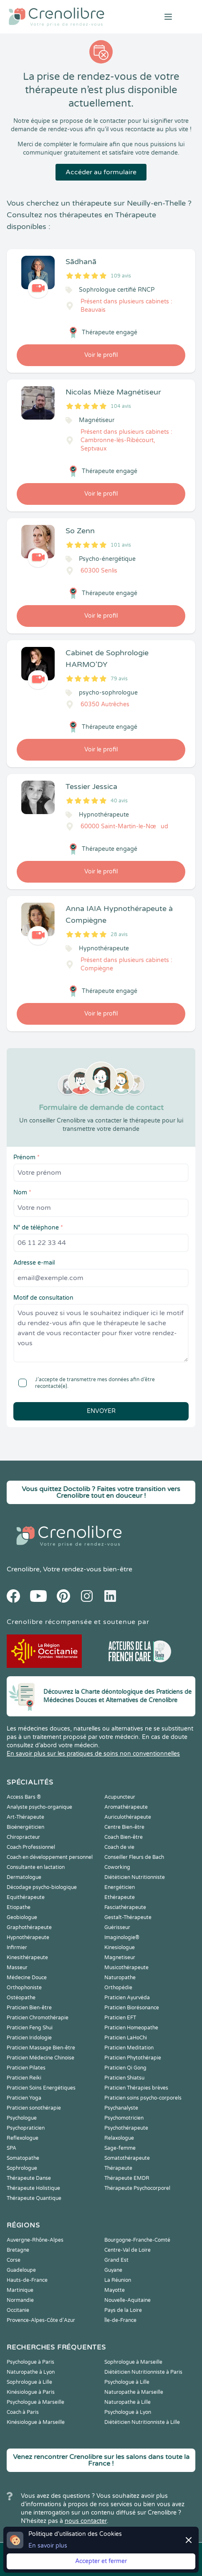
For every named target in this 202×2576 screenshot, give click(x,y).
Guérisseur (117, 1927)
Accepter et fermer (101, 2561)
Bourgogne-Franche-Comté (137, 2240)
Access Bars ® (24, 1797)
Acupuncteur (119, 1797)
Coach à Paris (23, 2412)
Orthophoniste (24, 1988)
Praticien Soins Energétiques (41, 2088)
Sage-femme (120, 2148)
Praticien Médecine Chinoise (40, 2058)
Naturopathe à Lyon (31, 2372)
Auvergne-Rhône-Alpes (35, 2240)
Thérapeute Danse (29, 2178)
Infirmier (17, 1947)
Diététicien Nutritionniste (134, 1877)
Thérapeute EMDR (126, 2178)
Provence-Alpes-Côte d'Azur (41, 2320)
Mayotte (114, 2290)
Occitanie (18, 2310)
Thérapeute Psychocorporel (137, 2188)
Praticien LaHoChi (125, 2038)
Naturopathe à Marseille (133, 2392)
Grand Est (116, 2260)
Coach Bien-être (123, 1837)
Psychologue (22, 2118)
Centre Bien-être (124, 1827)
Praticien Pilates (26, 2068)
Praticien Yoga (24, 2098)
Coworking (117, 1867)
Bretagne (18, 2250)
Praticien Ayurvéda (127, 1998)
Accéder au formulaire (101, 172)
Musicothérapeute (126, 1967)
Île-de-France (120, 2320)
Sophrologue (22, 2168)
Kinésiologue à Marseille (36, 2422)
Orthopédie (118, 1988)
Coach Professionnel (31, 1847)
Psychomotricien (124, 2118)
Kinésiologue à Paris (31, 2392)
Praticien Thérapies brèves (136, 2088)
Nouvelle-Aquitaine (127, 2300)
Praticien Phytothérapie (132, 2058)
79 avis (119, 679)
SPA (11, 2148)
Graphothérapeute (29, 1927)
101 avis (121, 545)
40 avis (119, 801)
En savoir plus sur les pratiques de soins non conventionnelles (93, 1753)
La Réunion (117, 2280)
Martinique (20, 2290)
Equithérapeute (26, 1897)
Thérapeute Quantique (34, 2198)
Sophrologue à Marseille (133, 2362)
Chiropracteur (23, 1837)
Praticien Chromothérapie (37, 2018)
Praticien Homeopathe (131, 2028)
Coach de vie (119, 1847)
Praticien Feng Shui (30, 2028)
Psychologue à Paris (30, 2362)
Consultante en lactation (36, 1867)
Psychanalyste (121, 2108)
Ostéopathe (21, 1998)
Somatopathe (23, 2158)
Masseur (17, 1967)
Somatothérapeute (127, 2158)
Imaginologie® (121, 1937)
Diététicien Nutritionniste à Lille (142, 2422)
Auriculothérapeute (127, 1817)
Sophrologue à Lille (29, 2382)
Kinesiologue (119, 1947)
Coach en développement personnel (50, 1857)
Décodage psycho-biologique (42, 1887)
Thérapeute (118, 2168)
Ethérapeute (119, 1897)
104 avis (121, 406)
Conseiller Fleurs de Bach (134, 1857)
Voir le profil (101, 355)
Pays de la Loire (123, 2310)
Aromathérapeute (126, 1807)
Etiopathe (18, 1907)
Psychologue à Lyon (127, 2412)
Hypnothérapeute (28, 1937)
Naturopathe (120, 1977)
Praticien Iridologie (29, 2038)
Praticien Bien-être (29, 2008)
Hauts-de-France (27, 2280)
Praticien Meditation (129, 2048)
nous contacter (86, 2521)
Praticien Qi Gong (125, 2068)
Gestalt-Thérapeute (128, 1917)
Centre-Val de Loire (127, 2250)
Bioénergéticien (25, 1827)
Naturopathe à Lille (127, 2402)
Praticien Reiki (24, 2078)
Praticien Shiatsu (124, 2078)
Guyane (113, 2270)
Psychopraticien (26, 2128)
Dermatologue (24, 1877)
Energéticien (119, 1887)
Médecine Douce (27, 1977)
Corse (13, 2260)
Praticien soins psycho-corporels (143, 2098)
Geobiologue (22, 1917)
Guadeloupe (21, 2270)
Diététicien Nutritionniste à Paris (143, 2372)
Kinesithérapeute (27, 1957)
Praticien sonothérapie (34, 2108)
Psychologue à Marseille (35, 2402)
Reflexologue (22, 2138)
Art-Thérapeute (25, 1817)
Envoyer (101, 1411)
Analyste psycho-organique (39, 1807)
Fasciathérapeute (125, 1907)
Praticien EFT (120, 2018)
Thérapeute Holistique (33, 2188)
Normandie (20, 2300)
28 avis (119, 934)
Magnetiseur (119, 1957)
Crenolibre (23, 1569)
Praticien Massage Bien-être (41, 2048)
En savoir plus (47, 2545)
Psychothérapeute (126, 2128)
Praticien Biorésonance (131, 2008)
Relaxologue (119, 2138)
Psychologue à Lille (126, 2382)
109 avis (121, 276)
